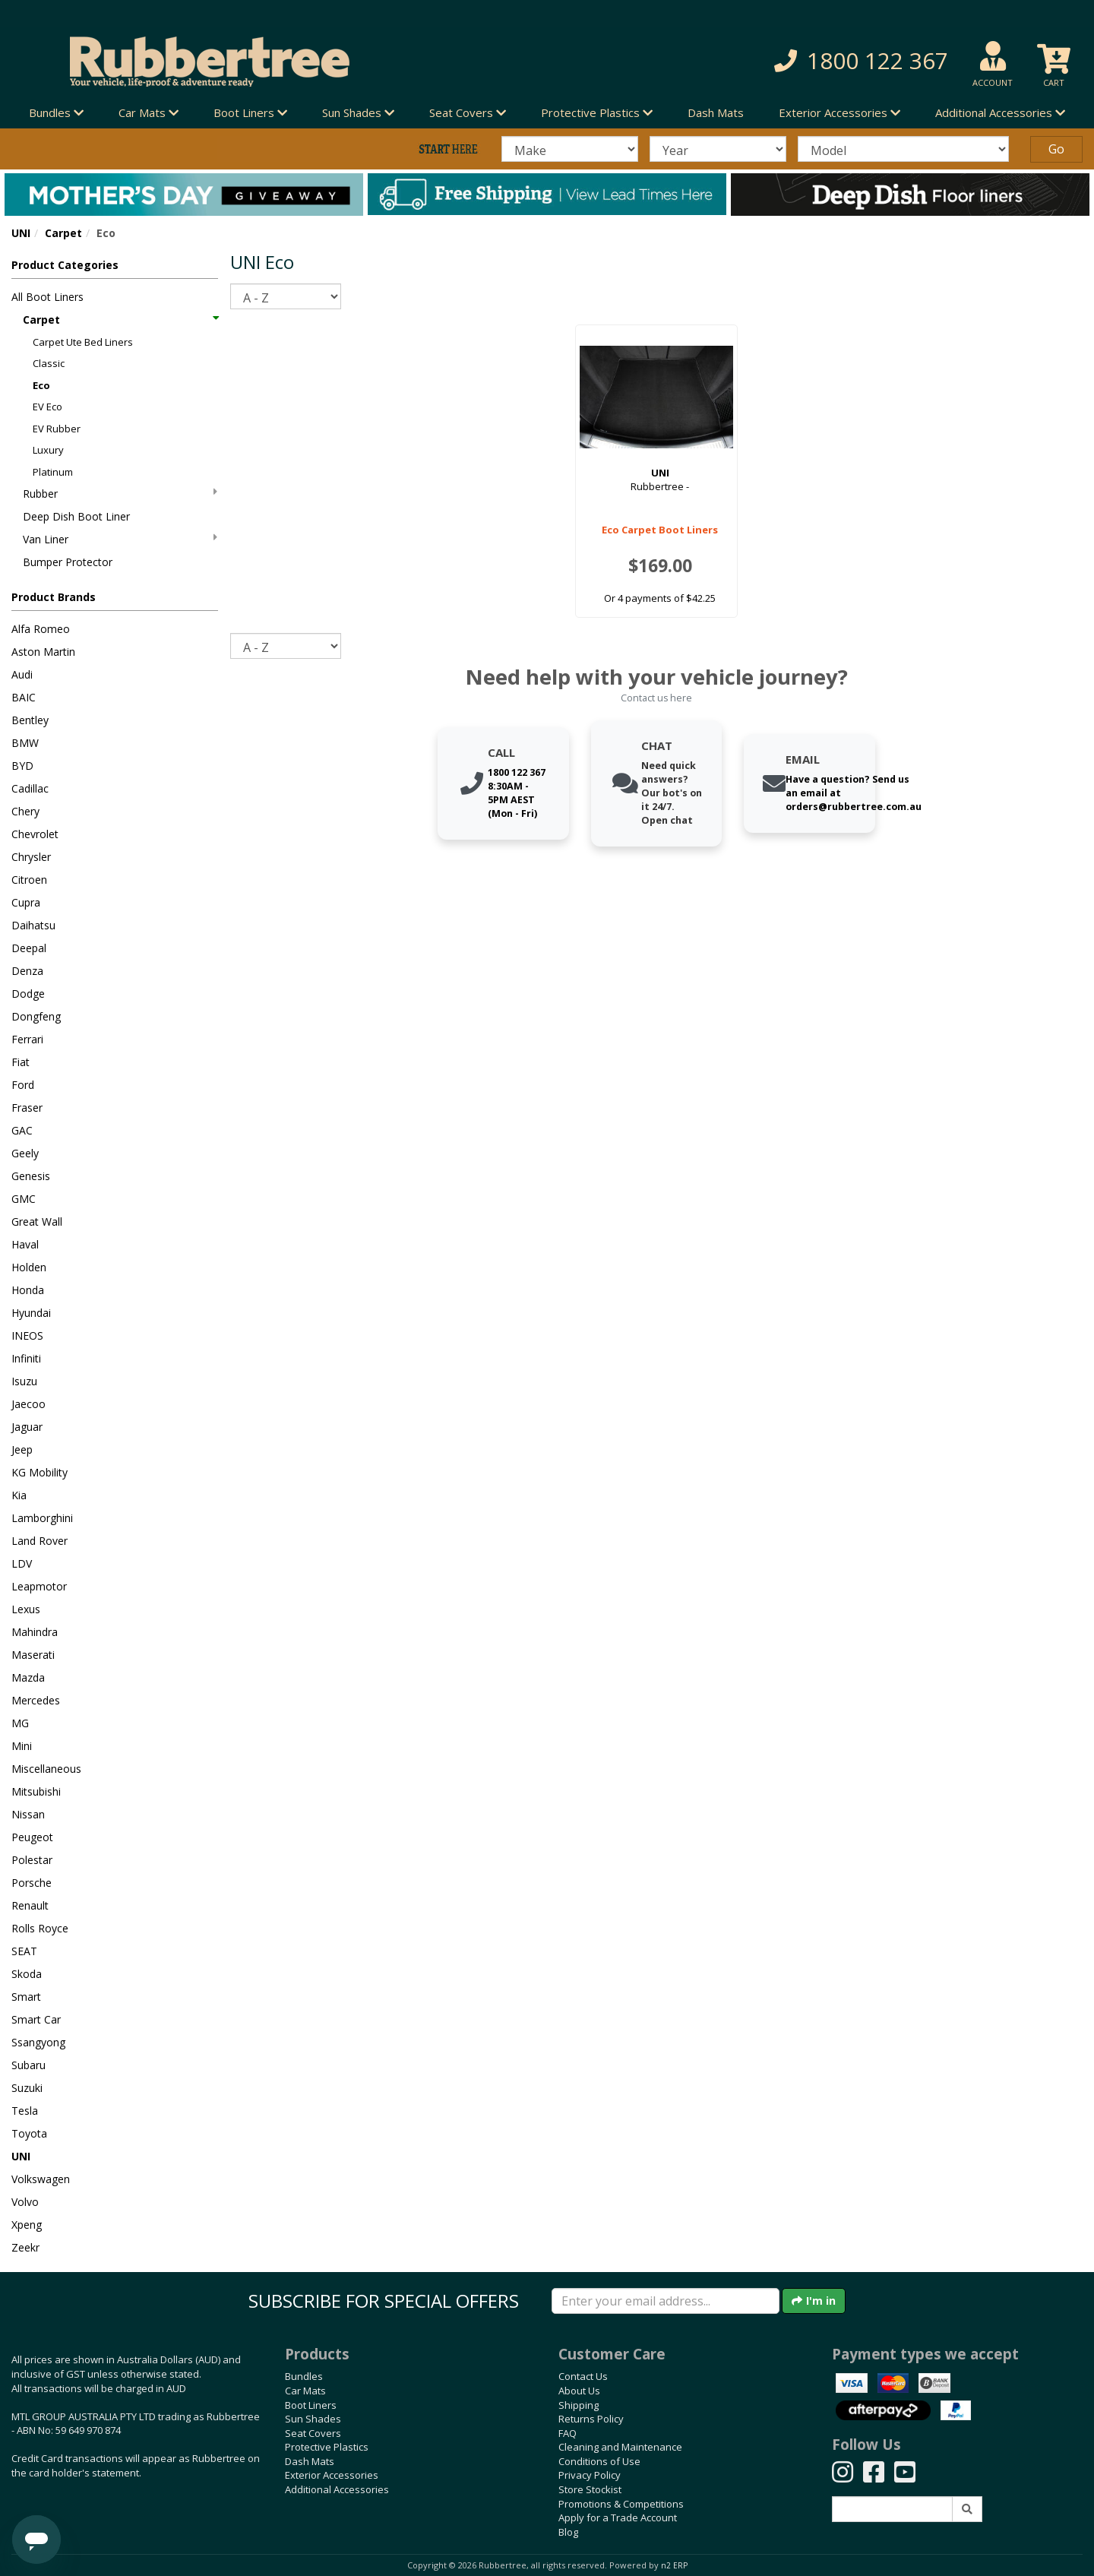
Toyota (29, 2133)
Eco (41, 385)
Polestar (31, 1860)
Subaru (28, 2065)
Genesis (30, 1176)
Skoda (26, 1974)
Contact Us (583, 2376)
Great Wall (36, 1221)
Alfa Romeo (40, 629)
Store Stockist (589, 2489)
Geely (25, 1153)
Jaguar (27, 1426)
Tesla (24, 2110)
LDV (21, 1563)
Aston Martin (43, 651)
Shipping (578, 2405)
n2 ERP (674, 2565)
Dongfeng (36, 1016)
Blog (568, 2532)
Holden (28, 1267)
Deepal (28, 948)
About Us (579, 2390)
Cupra (25, 902)
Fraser (27, 1107)
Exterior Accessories (331, 2475)
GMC (23, 1198)
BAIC (23, 697)
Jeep (22, 1449)
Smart (26, 1996)
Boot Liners (311, 2405)
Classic (49, 363)
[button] (782, 61)
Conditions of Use (599, 2461)
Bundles (304, 2376)
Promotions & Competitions (621, 2504)
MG (20, 1723)
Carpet (63, 233)
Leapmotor (39, 1586)
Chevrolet (34, 834)
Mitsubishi (36, 1791)
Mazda (28, 1677)
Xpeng (26, 2224)
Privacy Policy (589, 2475)
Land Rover (39, 1540)
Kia (19, 1495)
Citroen (29, 879)
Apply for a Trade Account (617, 2517)
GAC (22, 1130)
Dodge (28, 993)
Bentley (30, 720)
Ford (22, 1085)
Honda (27, 1290)
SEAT (24, 1951)
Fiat (20, 1062)
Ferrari (27, 1039)
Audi (22, 674)
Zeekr (25, 2247)
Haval (25, 1244)
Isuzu (24, 1381)
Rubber (120, 493)
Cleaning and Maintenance (620, 2447)
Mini (21, 1746)
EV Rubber (57, 428)
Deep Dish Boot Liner (76, 516)
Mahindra (34, 1632)
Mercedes (35, 1700)
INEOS (27, 1335)
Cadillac (30, 788)
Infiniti (26, 1358)
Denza (27, 971)
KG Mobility (39, 1472)
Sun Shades (313, 2419)
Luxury (48, 450)
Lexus (25, 1609)
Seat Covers (313, 2433)
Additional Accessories (337, 2489)
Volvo (25, 2202)
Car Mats (305, 2390)
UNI (20, 233)
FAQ (567, 2433)
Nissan (28, 1814)
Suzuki (27, 2088)
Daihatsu (33, 925)
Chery (25, 811)
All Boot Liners (47, 297)
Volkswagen (40, 2179)
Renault (30, 1905)
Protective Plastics (326, 2447)
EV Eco (47, 406)
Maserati (33, 1654)
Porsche (31, 1882)
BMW (25, 743)
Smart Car (36, 2019)
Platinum (53, 472)
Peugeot (32, 1837)
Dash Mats (716, 112)
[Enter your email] (665, 2301)
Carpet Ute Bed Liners (83, 342)
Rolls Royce (39, 1928)
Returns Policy (591, 2419)
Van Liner (120, 539)
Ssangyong (38, 2042)
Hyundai (31, 1312)
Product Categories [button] (65, 265)
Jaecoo (28, 1404)
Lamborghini (42, 1518)
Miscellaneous (46, 1768)
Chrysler (31, 857)
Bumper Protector (67, 562)
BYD (22, 765)
